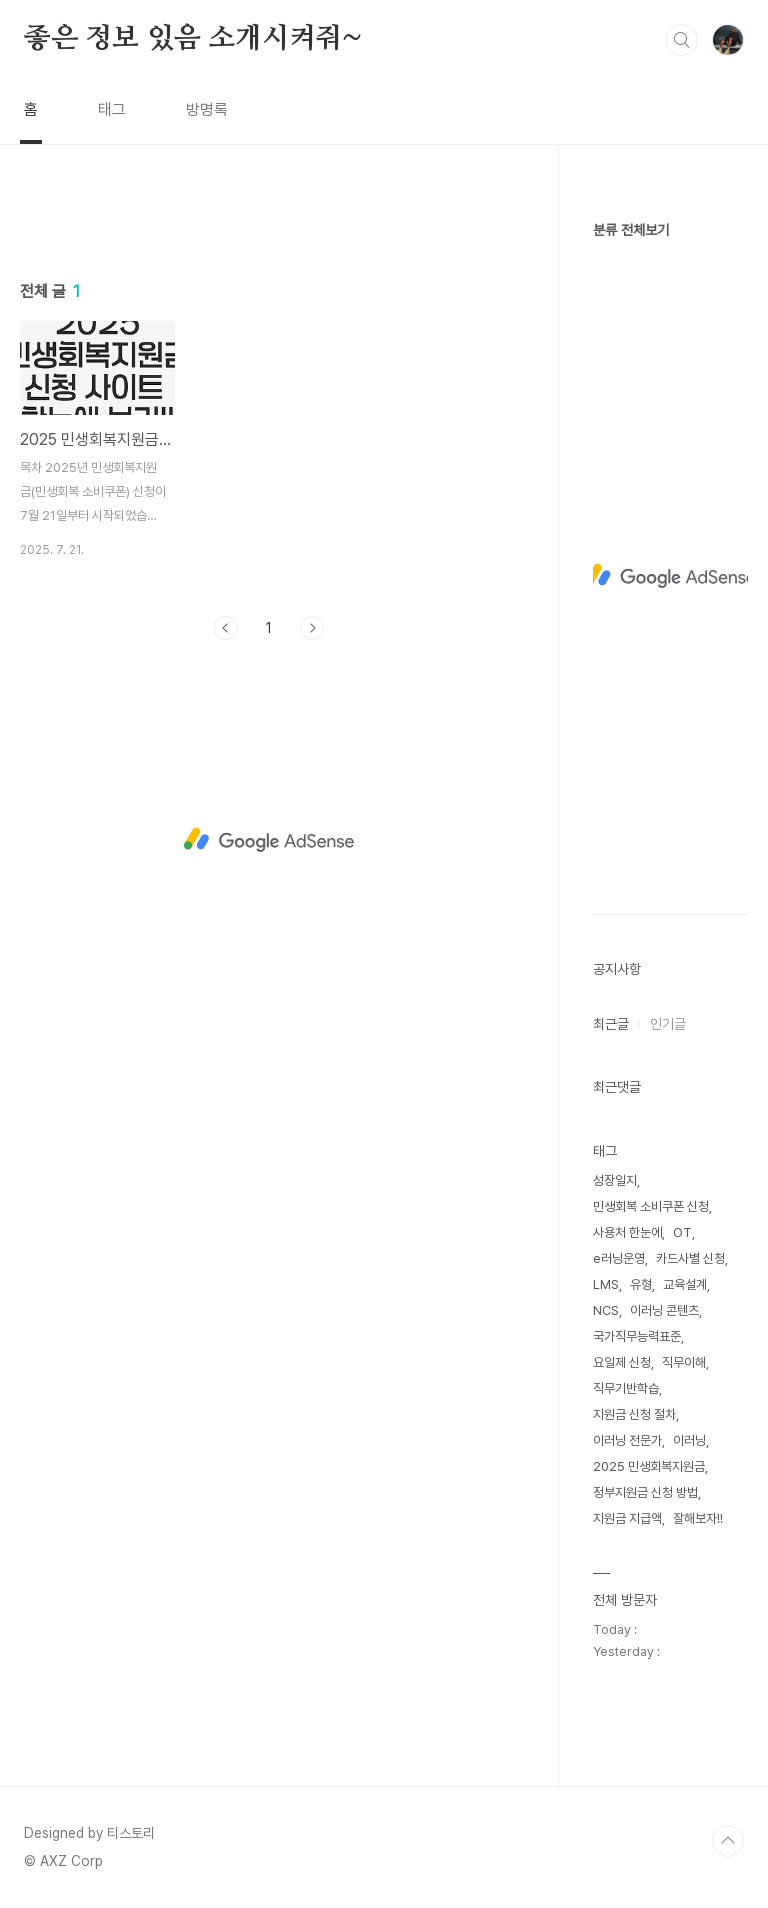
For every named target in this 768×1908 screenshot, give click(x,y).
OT (682, 1232)
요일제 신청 (622, 1362)
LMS (606, 1284)
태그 (112, 109)
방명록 (207, 109)
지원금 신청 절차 (634, 1414)
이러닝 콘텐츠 (664, 1310)
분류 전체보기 (631, 230)
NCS (606, 1310)
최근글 (611, 1024)
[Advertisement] (269, 387)
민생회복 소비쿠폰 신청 (651, 1206)
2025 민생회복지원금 (649, 1466)
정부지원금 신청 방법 (645, 1492)
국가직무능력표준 (637, 1336)
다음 (312, 908)
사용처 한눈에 (627, 1232)
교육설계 (685, 1284)
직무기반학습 (626, 1388)
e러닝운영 (619, 1258)
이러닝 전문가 (627, 1440)
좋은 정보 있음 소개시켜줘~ (193, 39)
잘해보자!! (698, 1518)
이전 (226, 908)
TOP (728, 1841)
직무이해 (684, 1362)
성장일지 (615, 1180)
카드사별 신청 (690, 1258)
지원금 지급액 (627, 1518)
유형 (641, 1284)
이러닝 (689, 1440)
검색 (682, 40)
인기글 (668, 1024)
